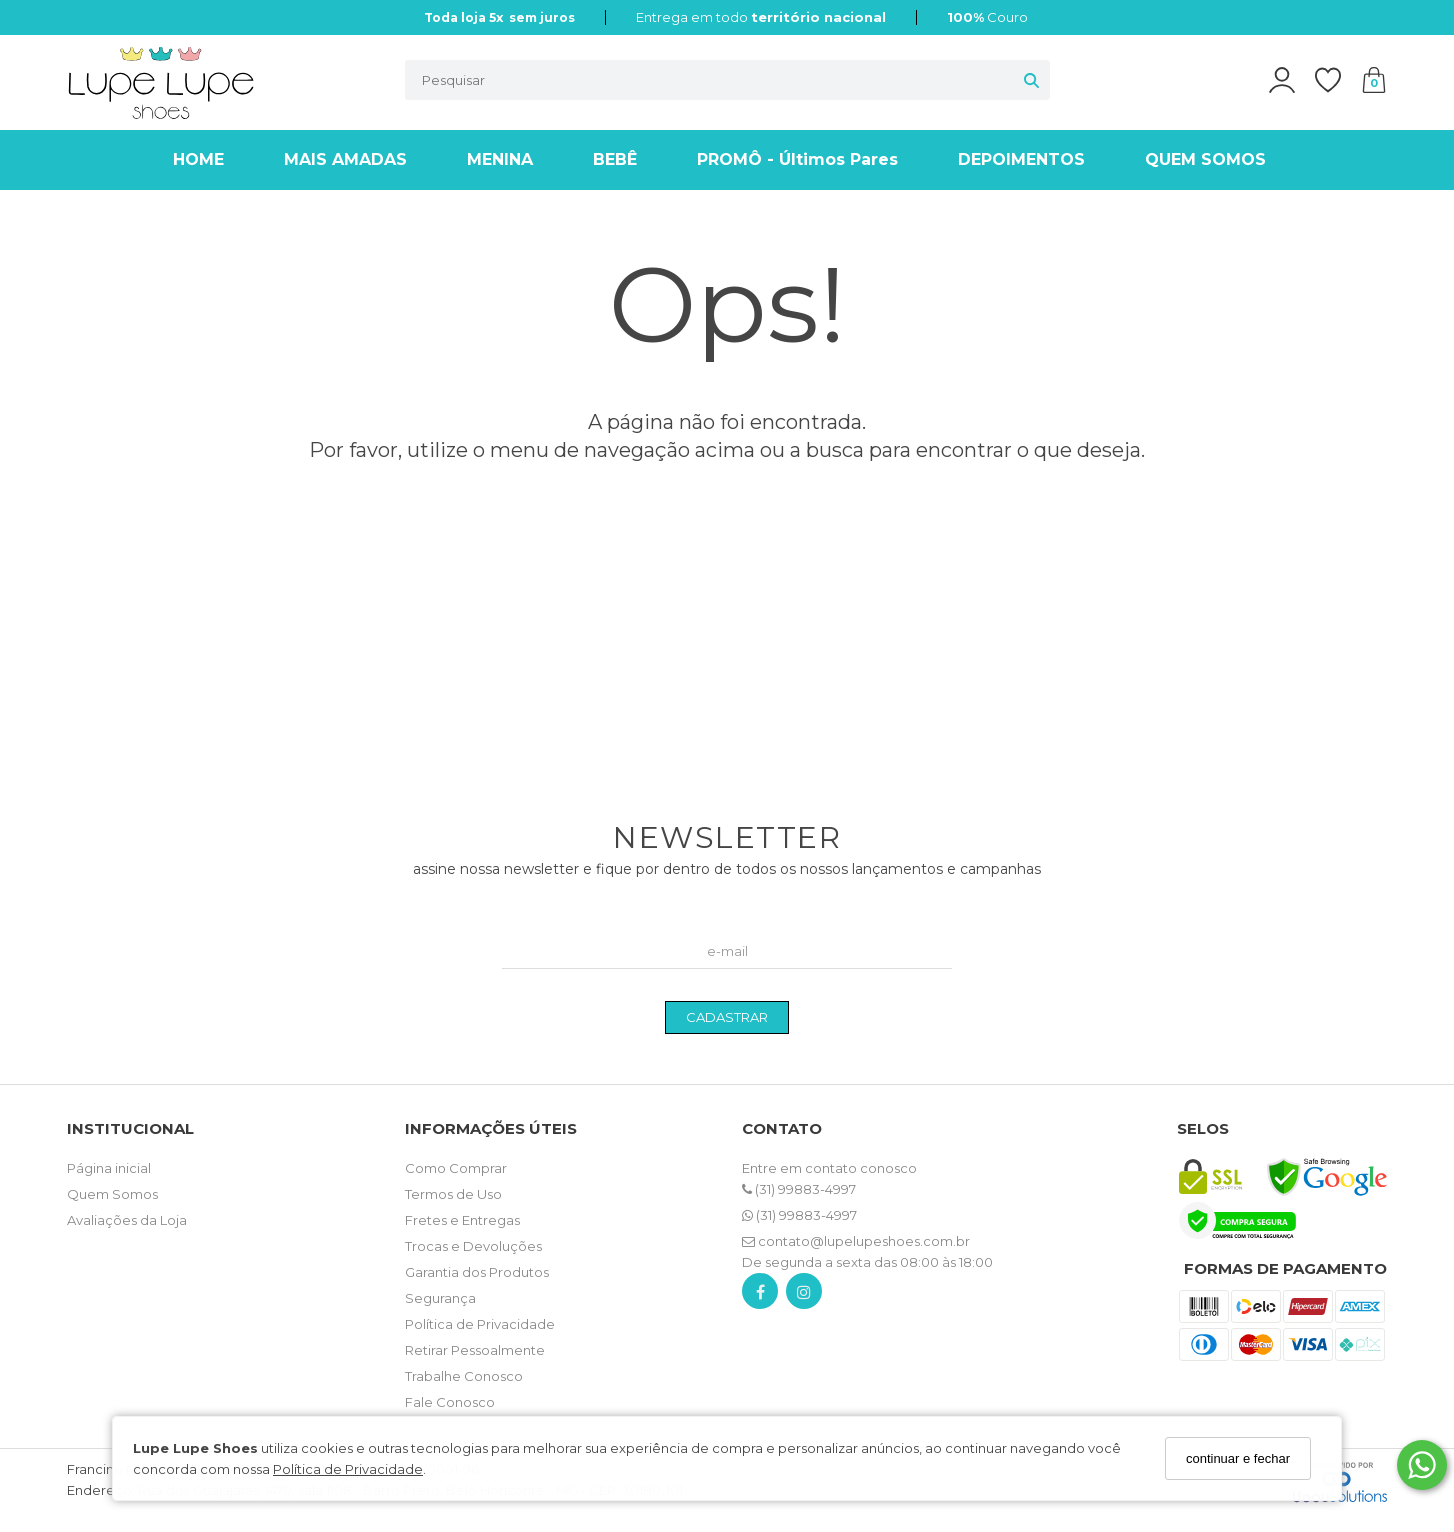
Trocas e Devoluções (473, 1246)
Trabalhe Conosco (464, 1376)
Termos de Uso (453, 1194)
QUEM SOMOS (1205, 159)
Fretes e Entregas (462, 1220)
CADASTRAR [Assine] (727, 1017)
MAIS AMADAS (345, 159)
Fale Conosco (450, 1402)
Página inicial (109, 1168)
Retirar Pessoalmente (475, 1350)
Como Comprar (456, 1168)
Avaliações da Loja (127, 1220)
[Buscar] (1031, 80)
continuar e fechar (1238, 1458)
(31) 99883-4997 (799, 1189)
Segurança (440, 1298)
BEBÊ (615, 159)
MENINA (500, 159)
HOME (198, 159)
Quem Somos (112, 1194)
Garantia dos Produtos (477, 1272)
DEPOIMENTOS (1021, 159)
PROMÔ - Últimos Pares (797, 159)
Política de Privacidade (348, 1469)
